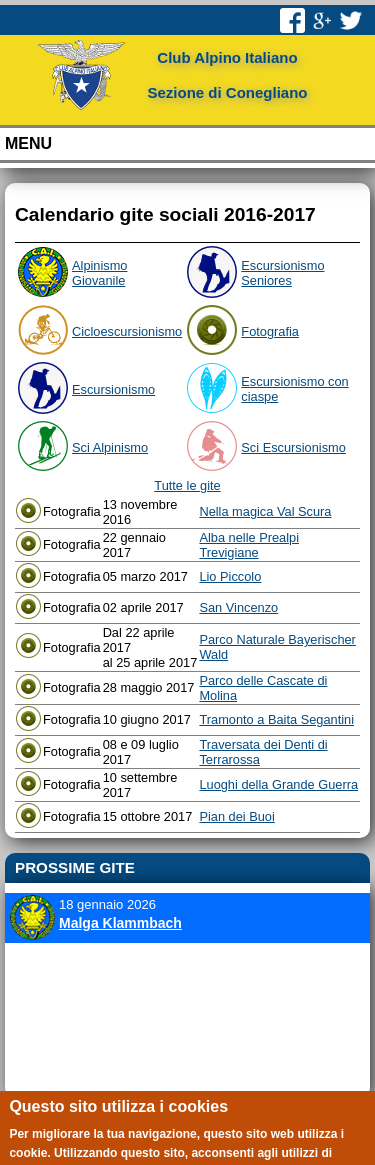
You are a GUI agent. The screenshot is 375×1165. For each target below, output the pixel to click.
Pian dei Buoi (236, 816)
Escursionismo (113, 389)
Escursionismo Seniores (282, 273)
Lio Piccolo (230, 576)
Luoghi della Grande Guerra (278, 784)
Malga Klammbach (120, 923)
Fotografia (270, 331)
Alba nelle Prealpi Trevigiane (249, 545)
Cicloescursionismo (127, 331)
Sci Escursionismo (293, 447)
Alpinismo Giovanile (99, 273)
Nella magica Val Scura (265, 511)
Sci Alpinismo (110, 447)
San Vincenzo (238, 607)
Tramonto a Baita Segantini (276, 719)
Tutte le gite (187, 485)
